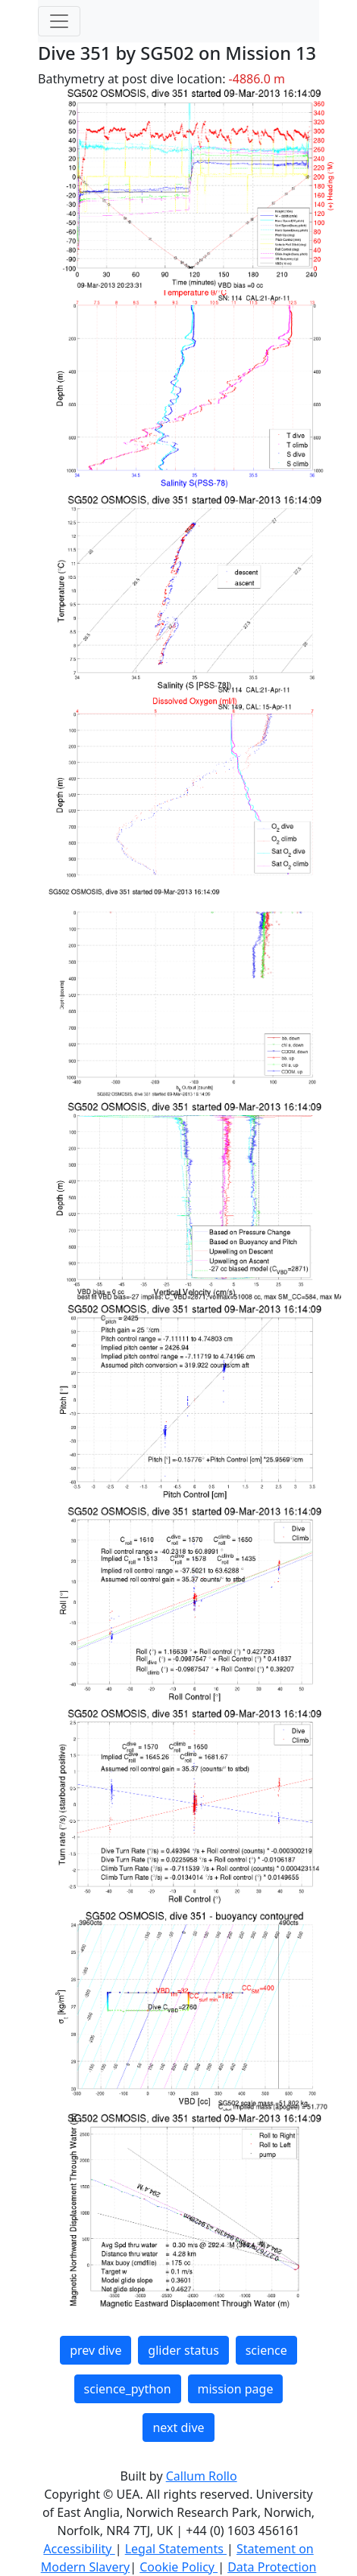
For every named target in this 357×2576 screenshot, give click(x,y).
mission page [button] (236, 2389)
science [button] (266, 2350)
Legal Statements (176, 2548)
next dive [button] (178, 2427)
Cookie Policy (178, 2567)
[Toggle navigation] (59, 21)
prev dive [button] (95, 2350)
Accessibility (78, 2548)
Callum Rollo (201, 2476)
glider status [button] (183, 2350)
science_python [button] (127, 2389)
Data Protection (271, 2567)
